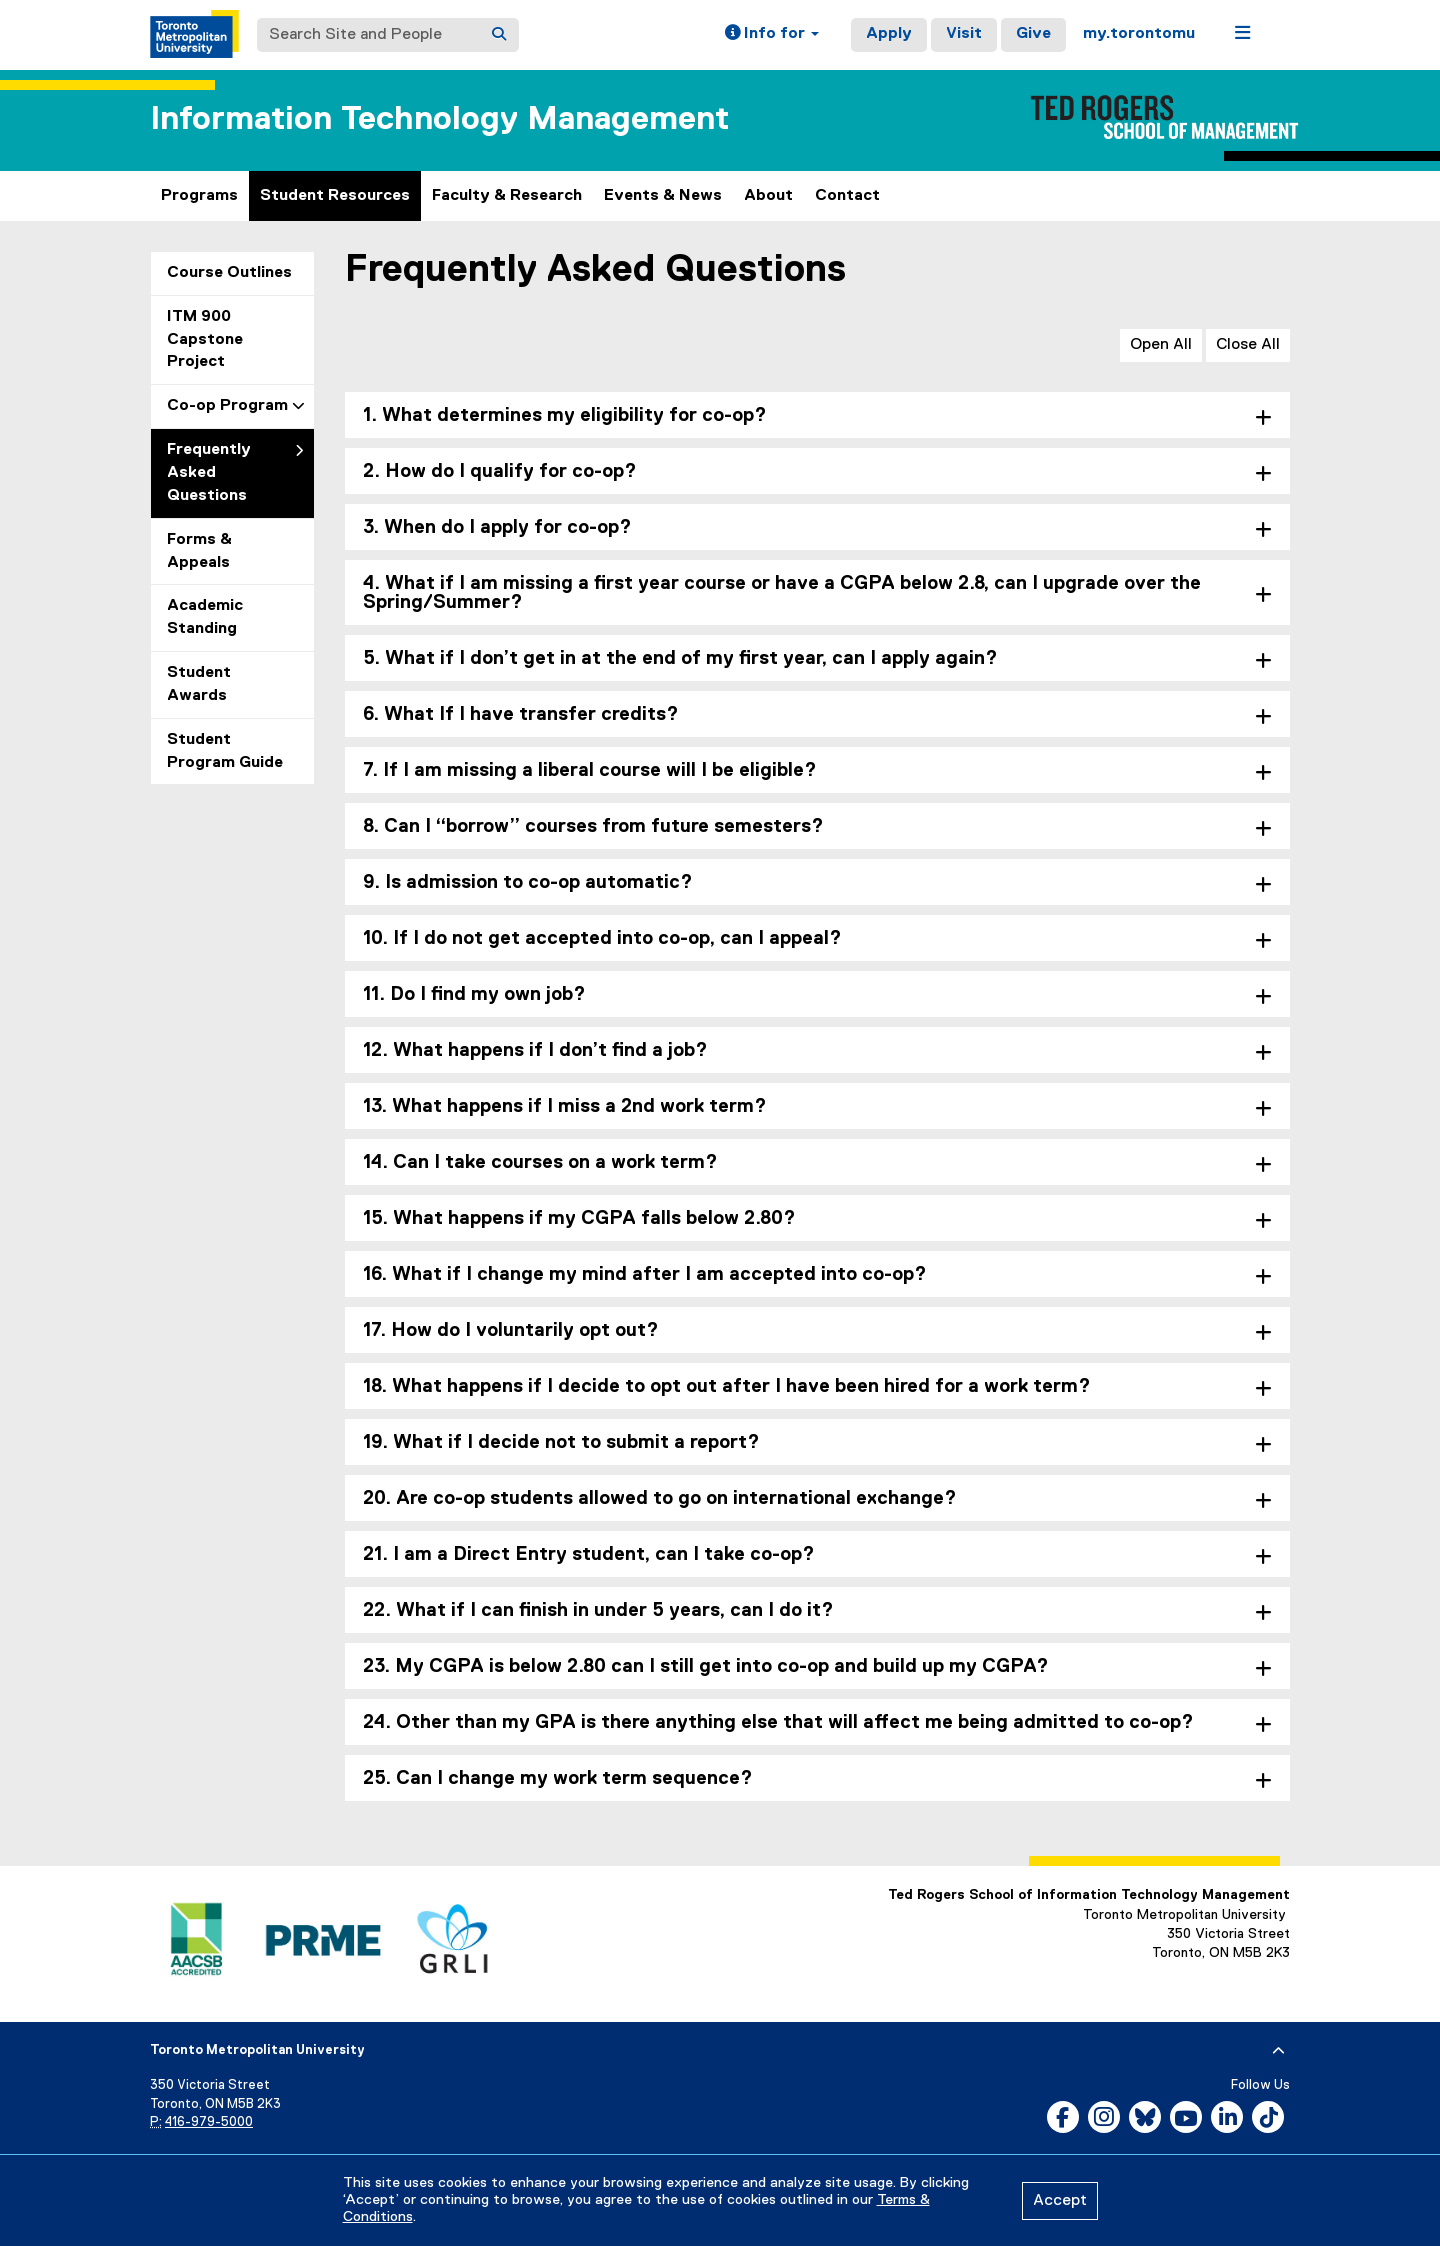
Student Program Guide (225, 751)
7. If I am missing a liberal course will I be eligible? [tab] (590, 770)
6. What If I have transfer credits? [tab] (521, 714)
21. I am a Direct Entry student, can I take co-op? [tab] (589, 1554)
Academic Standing (205, 617)
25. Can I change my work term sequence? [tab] (558, 1778)
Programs (199, 196)
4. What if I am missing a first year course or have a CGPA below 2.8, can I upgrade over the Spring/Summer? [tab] (782, 593)
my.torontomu (1139, 34)
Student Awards (199, 684)
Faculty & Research (507, 196)
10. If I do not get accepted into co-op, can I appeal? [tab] (602, 938)
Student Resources (335, 196)
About (768, 196)
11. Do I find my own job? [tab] (474, 994)
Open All (1161, 345)
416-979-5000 (209, 2122)
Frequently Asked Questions (209, 473)
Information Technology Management (439, 119)
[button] (772, 35)
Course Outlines (229, 273)
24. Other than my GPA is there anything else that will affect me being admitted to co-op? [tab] (778, 1722)
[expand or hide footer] (1278, 2051)
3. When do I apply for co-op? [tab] (497, 527)
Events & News (663, 196)
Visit (964, 34)
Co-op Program (227, 406)
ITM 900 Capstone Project (205, 340)
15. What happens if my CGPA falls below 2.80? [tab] (579, 1218)
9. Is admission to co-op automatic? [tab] (528, 882)
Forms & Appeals (199, 551)
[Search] (499, 35)
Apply (889, 34)
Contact (847, 196)
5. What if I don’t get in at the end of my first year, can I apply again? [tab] (680, 658)
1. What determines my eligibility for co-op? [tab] (565, 415)
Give (1033, 34)
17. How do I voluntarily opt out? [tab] (511, 1330)
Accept (1060, 2201)
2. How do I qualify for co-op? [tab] (500, 471)
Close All (1248, 345)
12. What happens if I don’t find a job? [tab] (535, 1050)
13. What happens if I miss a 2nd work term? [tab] (565, 1106)
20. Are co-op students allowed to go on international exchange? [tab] (660, 1498)
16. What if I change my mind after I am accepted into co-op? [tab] (645, 1274)
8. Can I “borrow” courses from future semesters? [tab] (593, 826)
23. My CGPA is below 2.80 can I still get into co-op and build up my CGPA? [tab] (706, 1666)
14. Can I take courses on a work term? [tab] (540, 1162)
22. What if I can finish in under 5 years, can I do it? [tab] (598, 1610)
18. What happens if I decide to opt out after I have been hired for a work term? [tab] (727, 1386)
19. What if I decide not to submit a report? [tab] (561, 1442)
